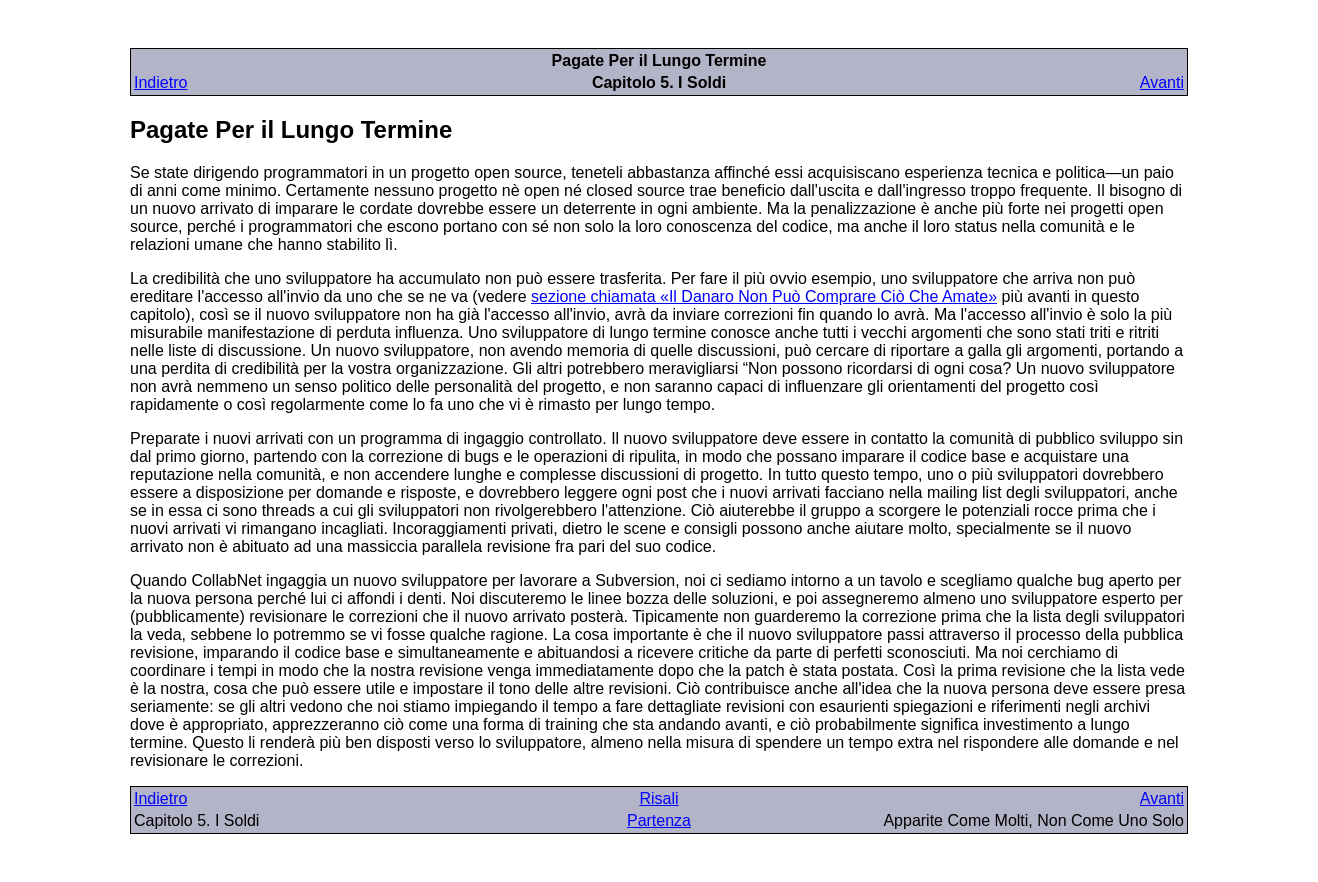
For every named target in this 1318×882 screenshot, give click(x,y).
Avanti (1162, 82)
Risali (658, 798)
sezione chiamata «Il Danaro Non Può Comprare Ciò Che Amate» (764, 296)
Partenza (659, 820)
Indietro (160, 82)
